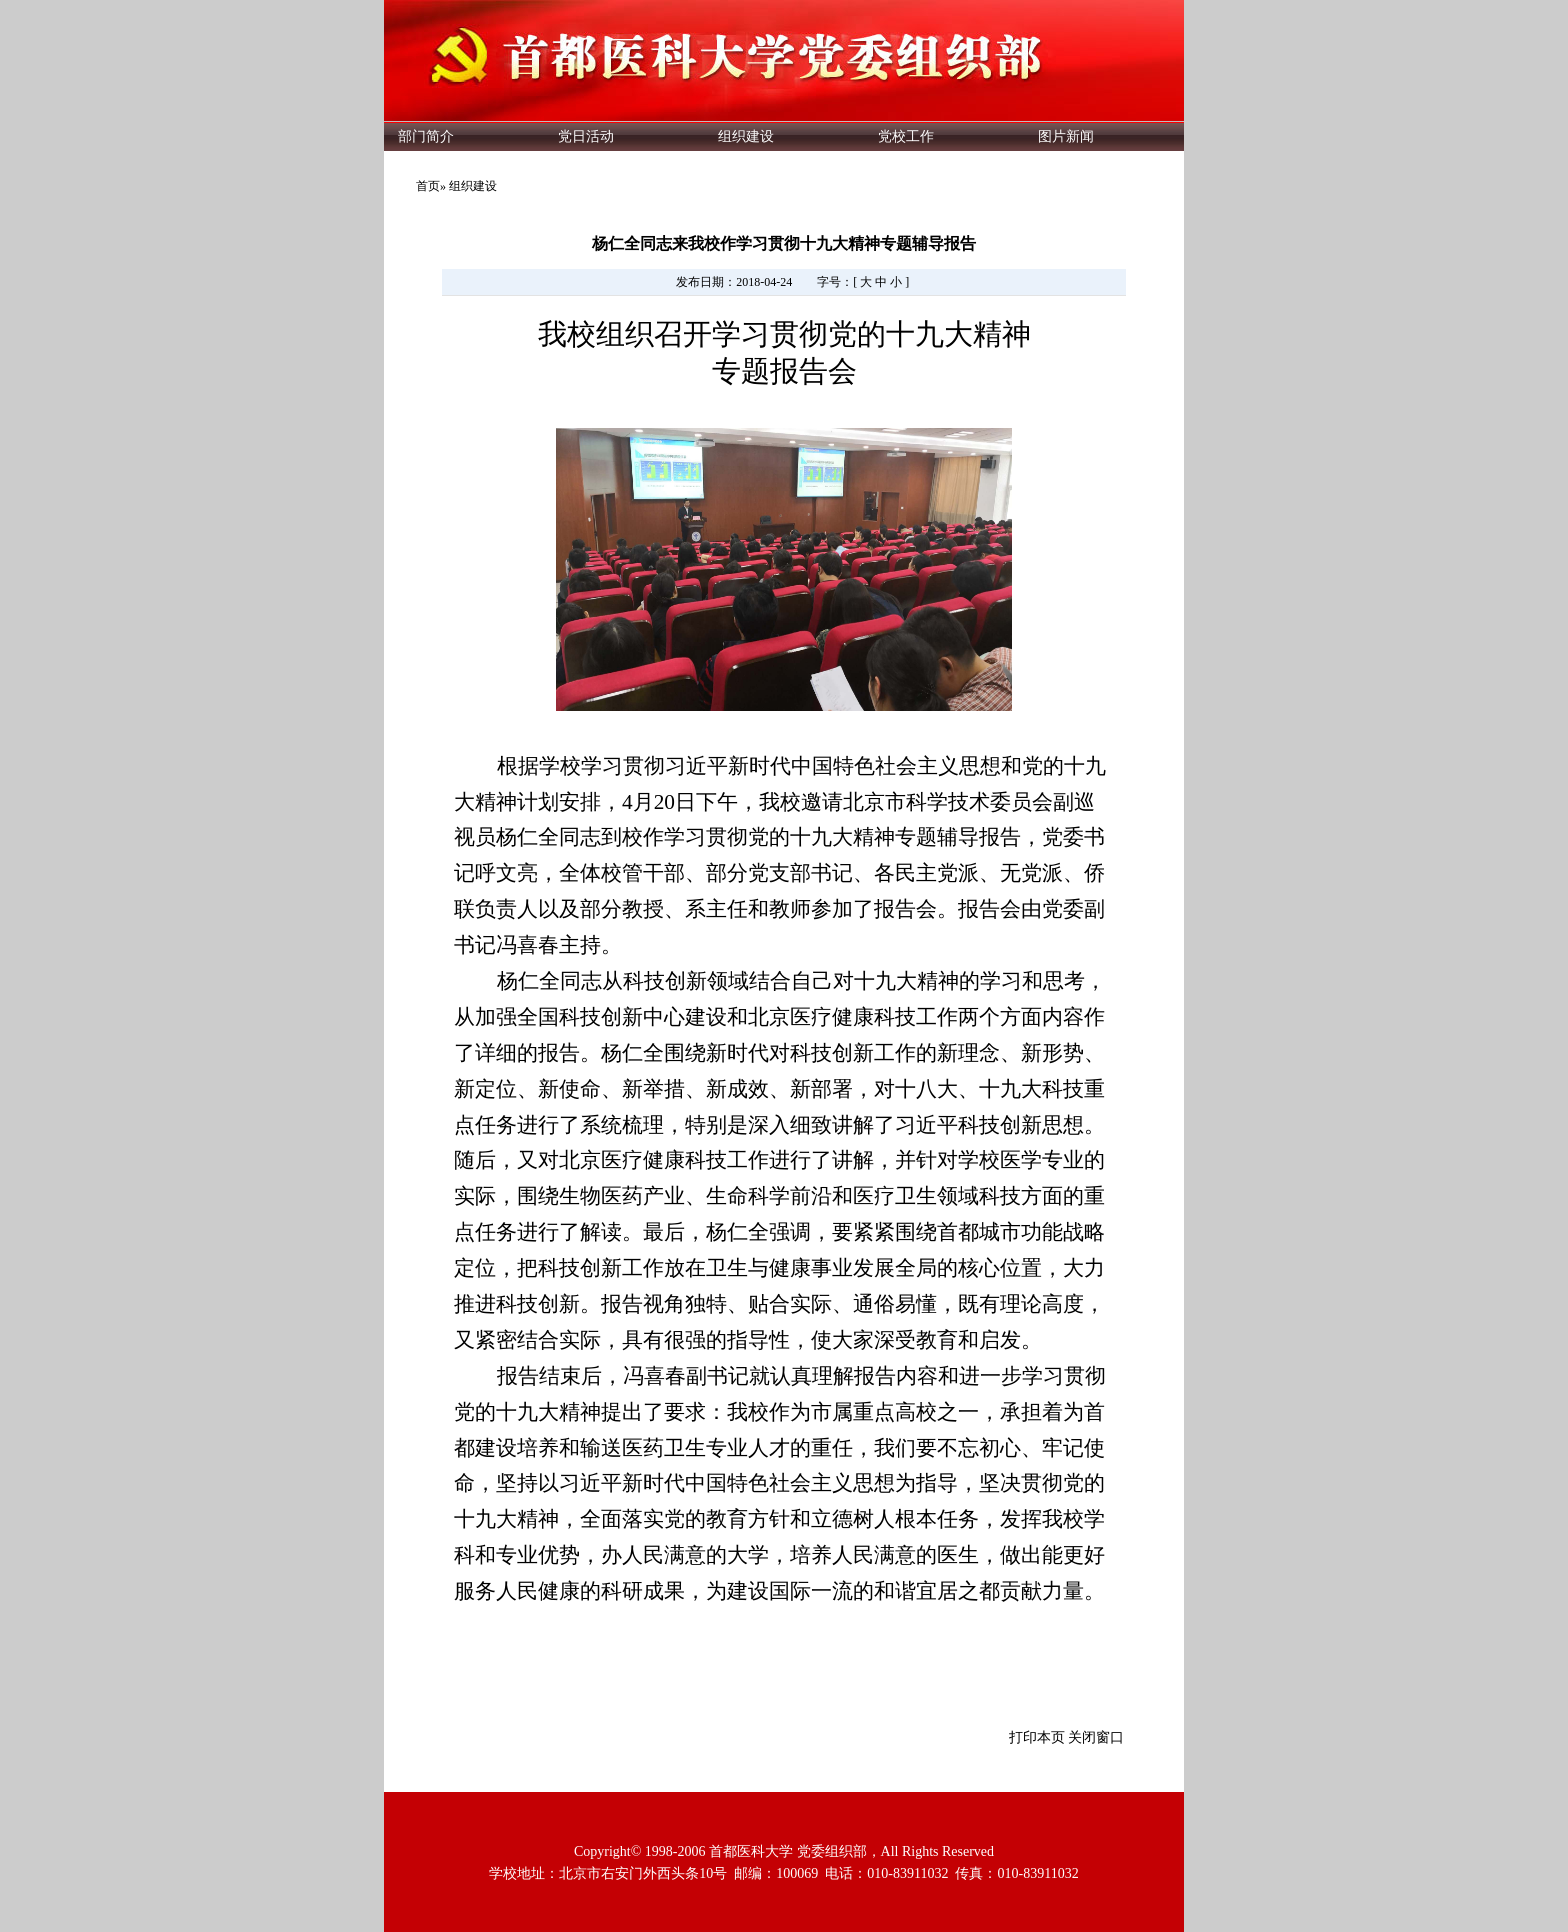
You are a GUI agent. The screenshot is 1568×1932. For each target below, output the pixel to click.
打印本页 (1037, 1737)
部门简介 (426, 136)
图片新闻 (1066, 136)
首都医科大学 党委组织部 (788, 1851)
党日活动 (586, 136)
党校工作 (906, 136)
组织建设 (746, 136)
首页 (428, 186)
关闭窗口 (1096, 1737)
